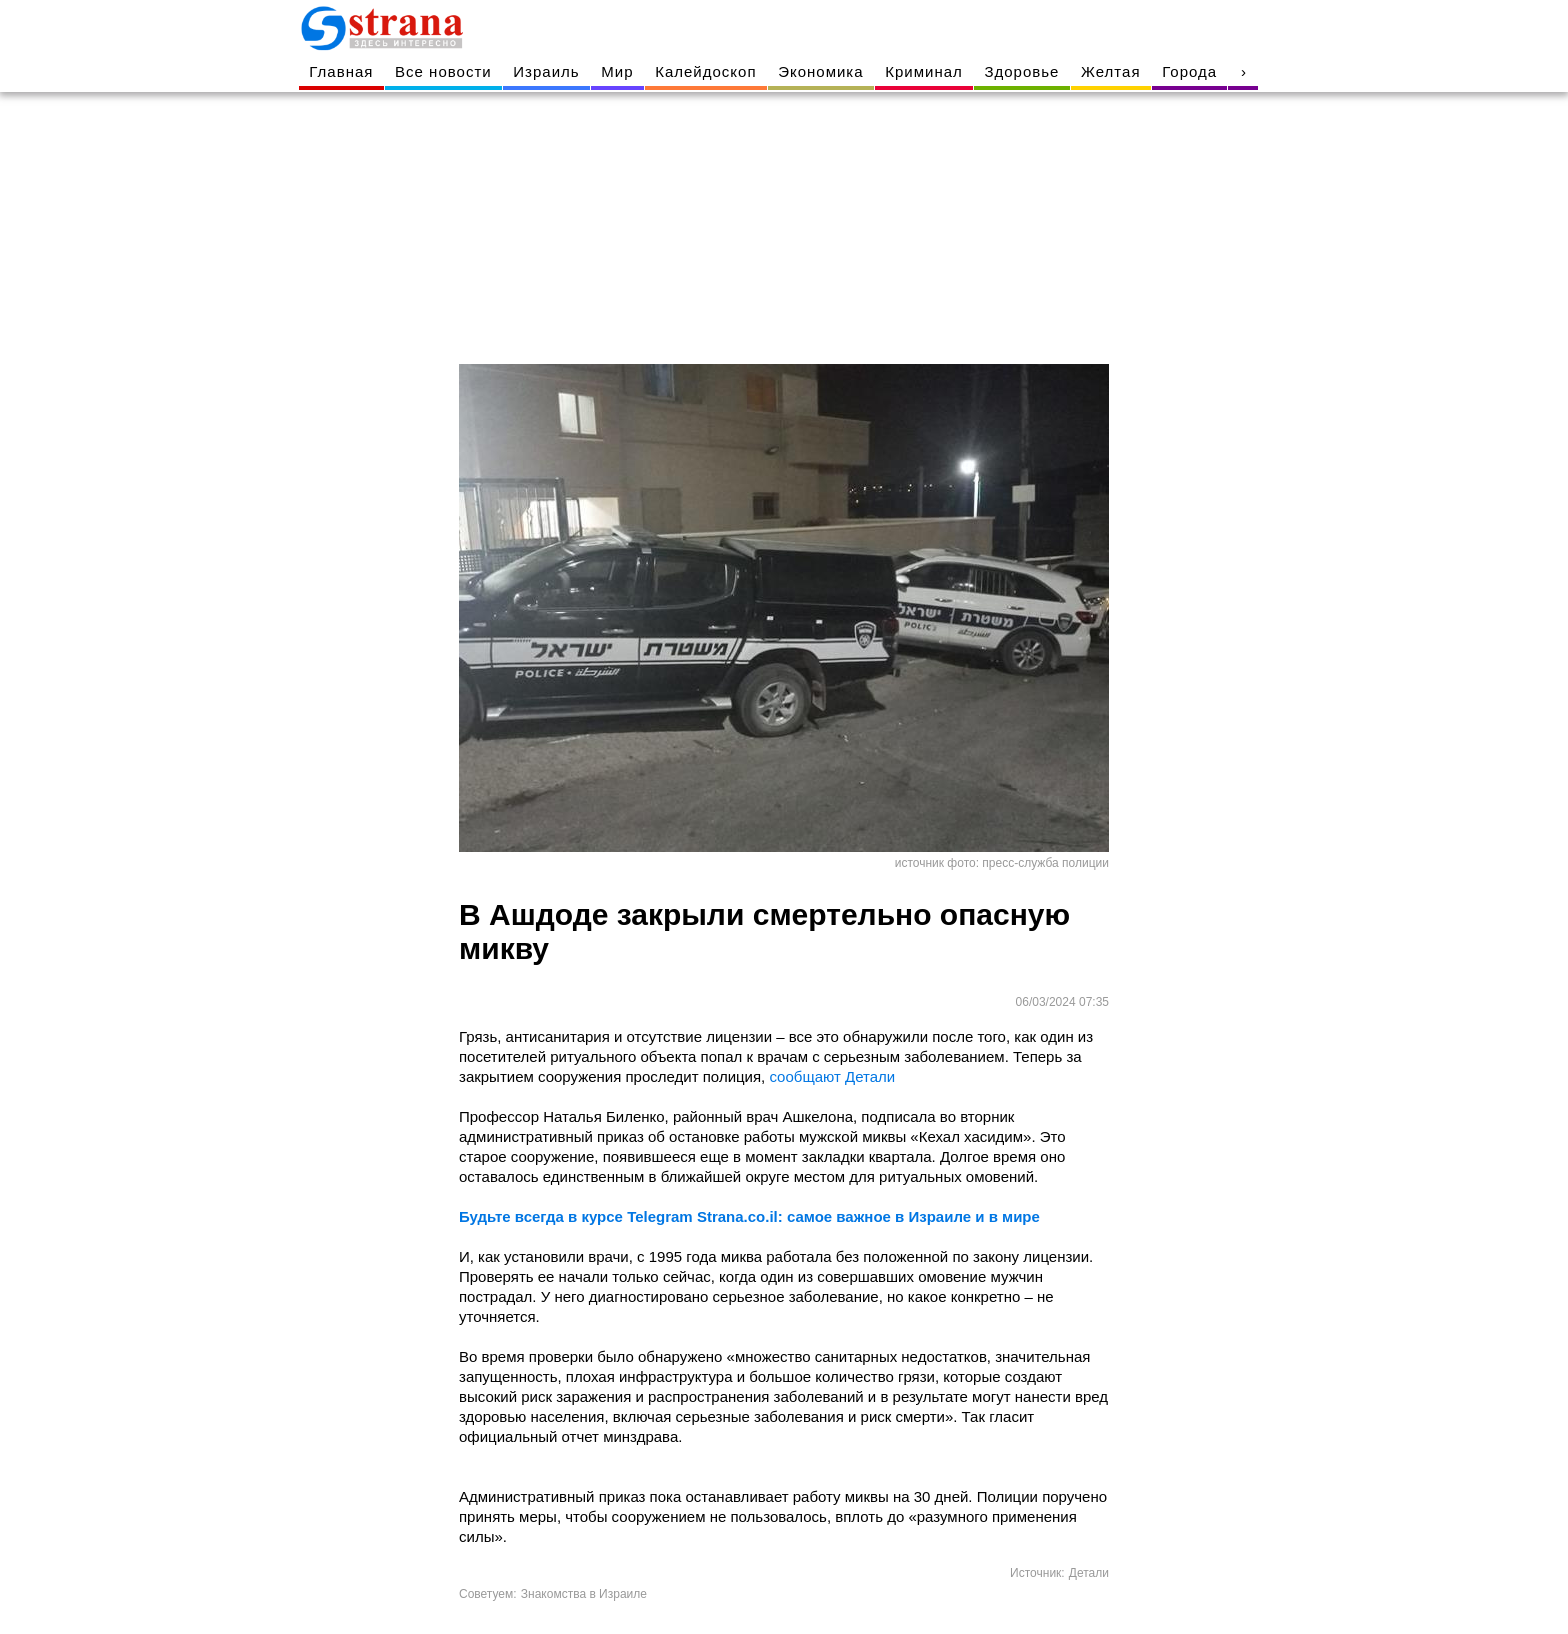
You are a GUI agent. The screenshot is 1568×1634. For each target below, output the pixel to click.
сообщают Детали (832, 1076)
